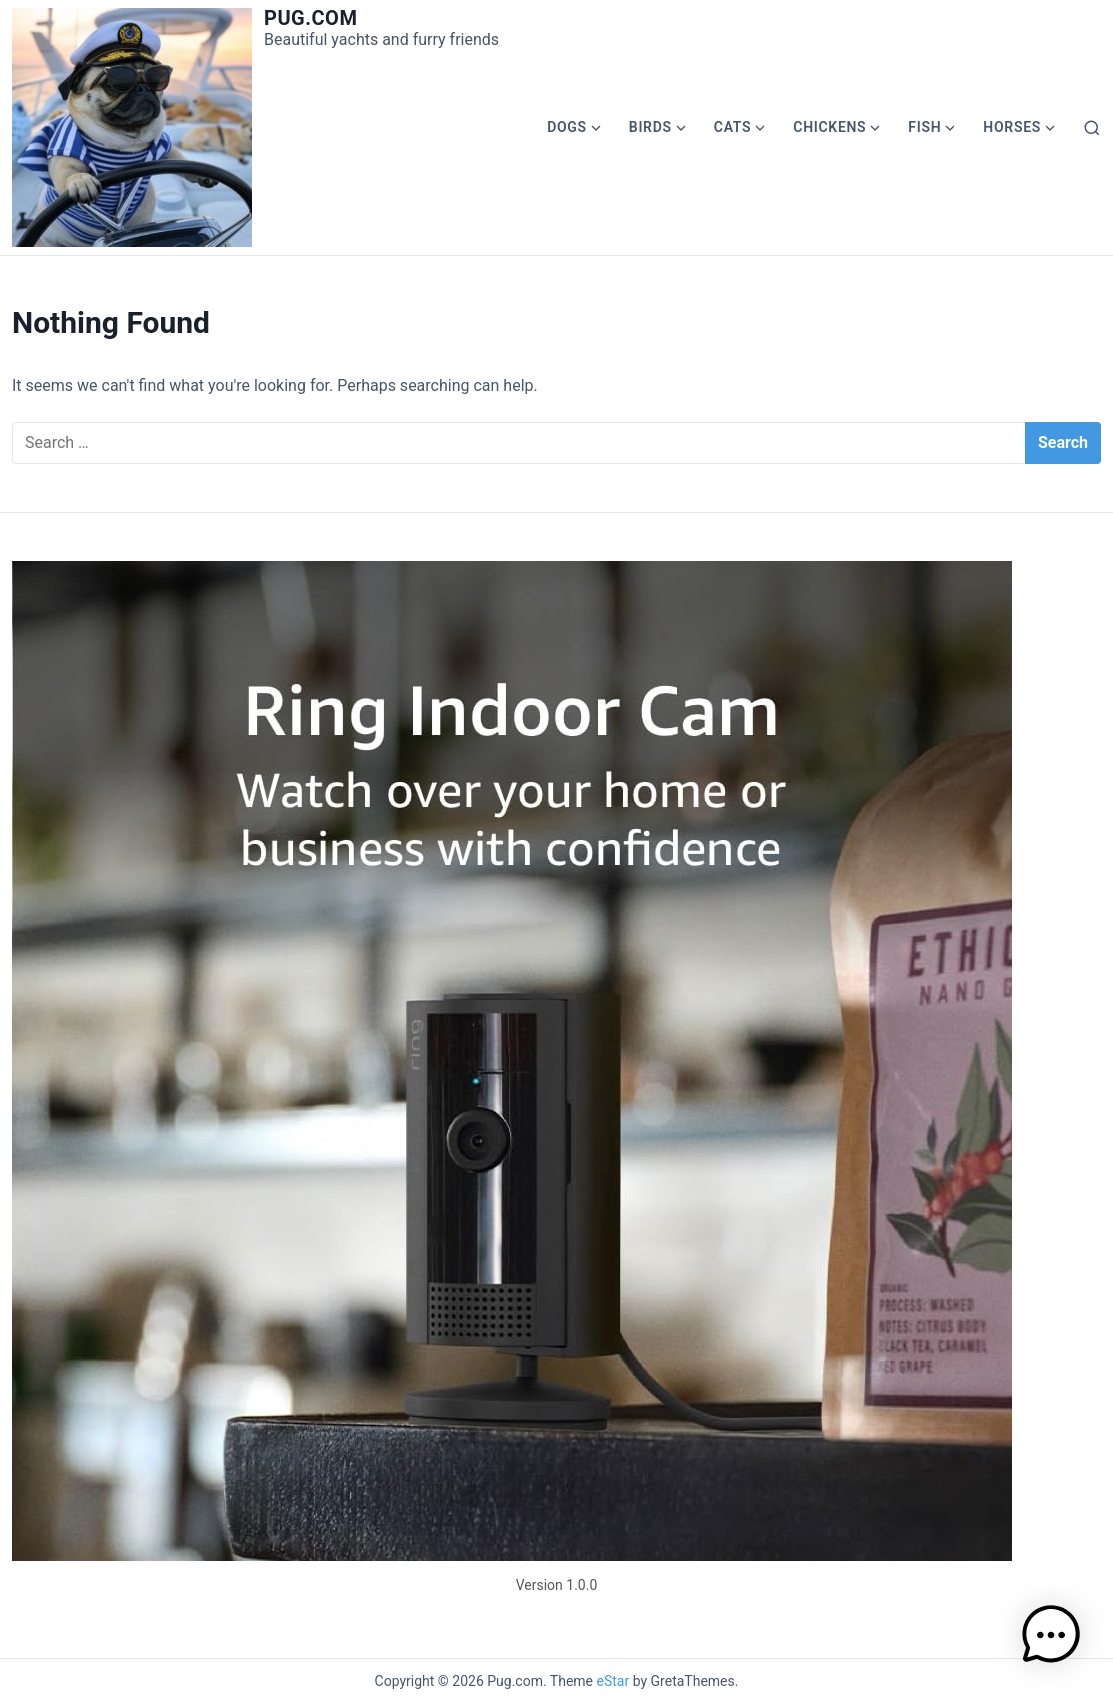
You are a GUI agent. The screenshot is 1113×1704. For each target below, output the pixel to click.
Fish (924, 127)
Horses (1012, 127)
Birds (650, 127)
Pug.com (310, 18)
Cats (733, 127)
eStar (613, 1681)
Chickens (829, 127)
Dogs (567, 127)
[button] (1051, 1638)
